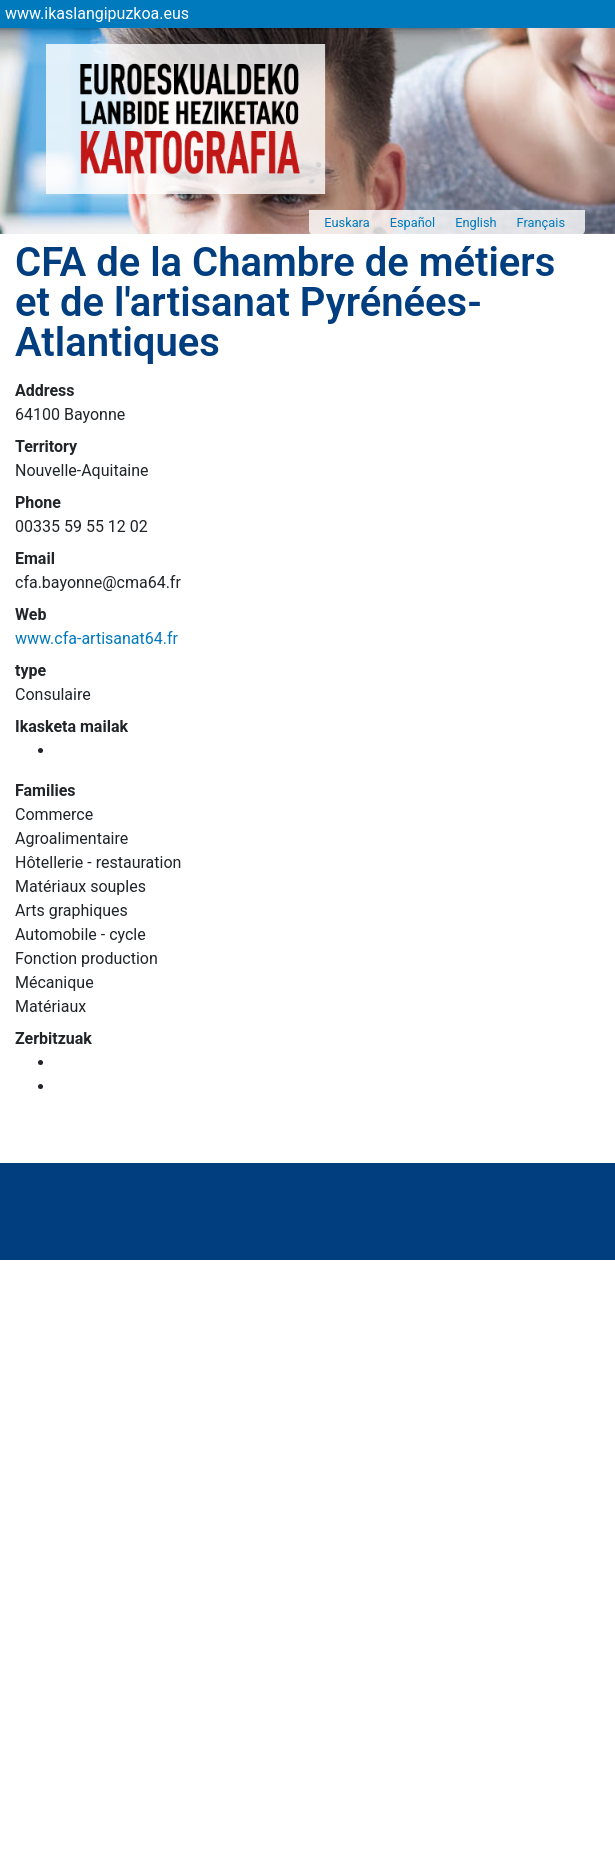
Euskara (346, 222)
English (475, 222)
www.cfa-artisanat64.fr (96, 638)
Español (413, 222)
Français (541, 222)
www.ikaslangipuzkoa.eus (97, 13)
